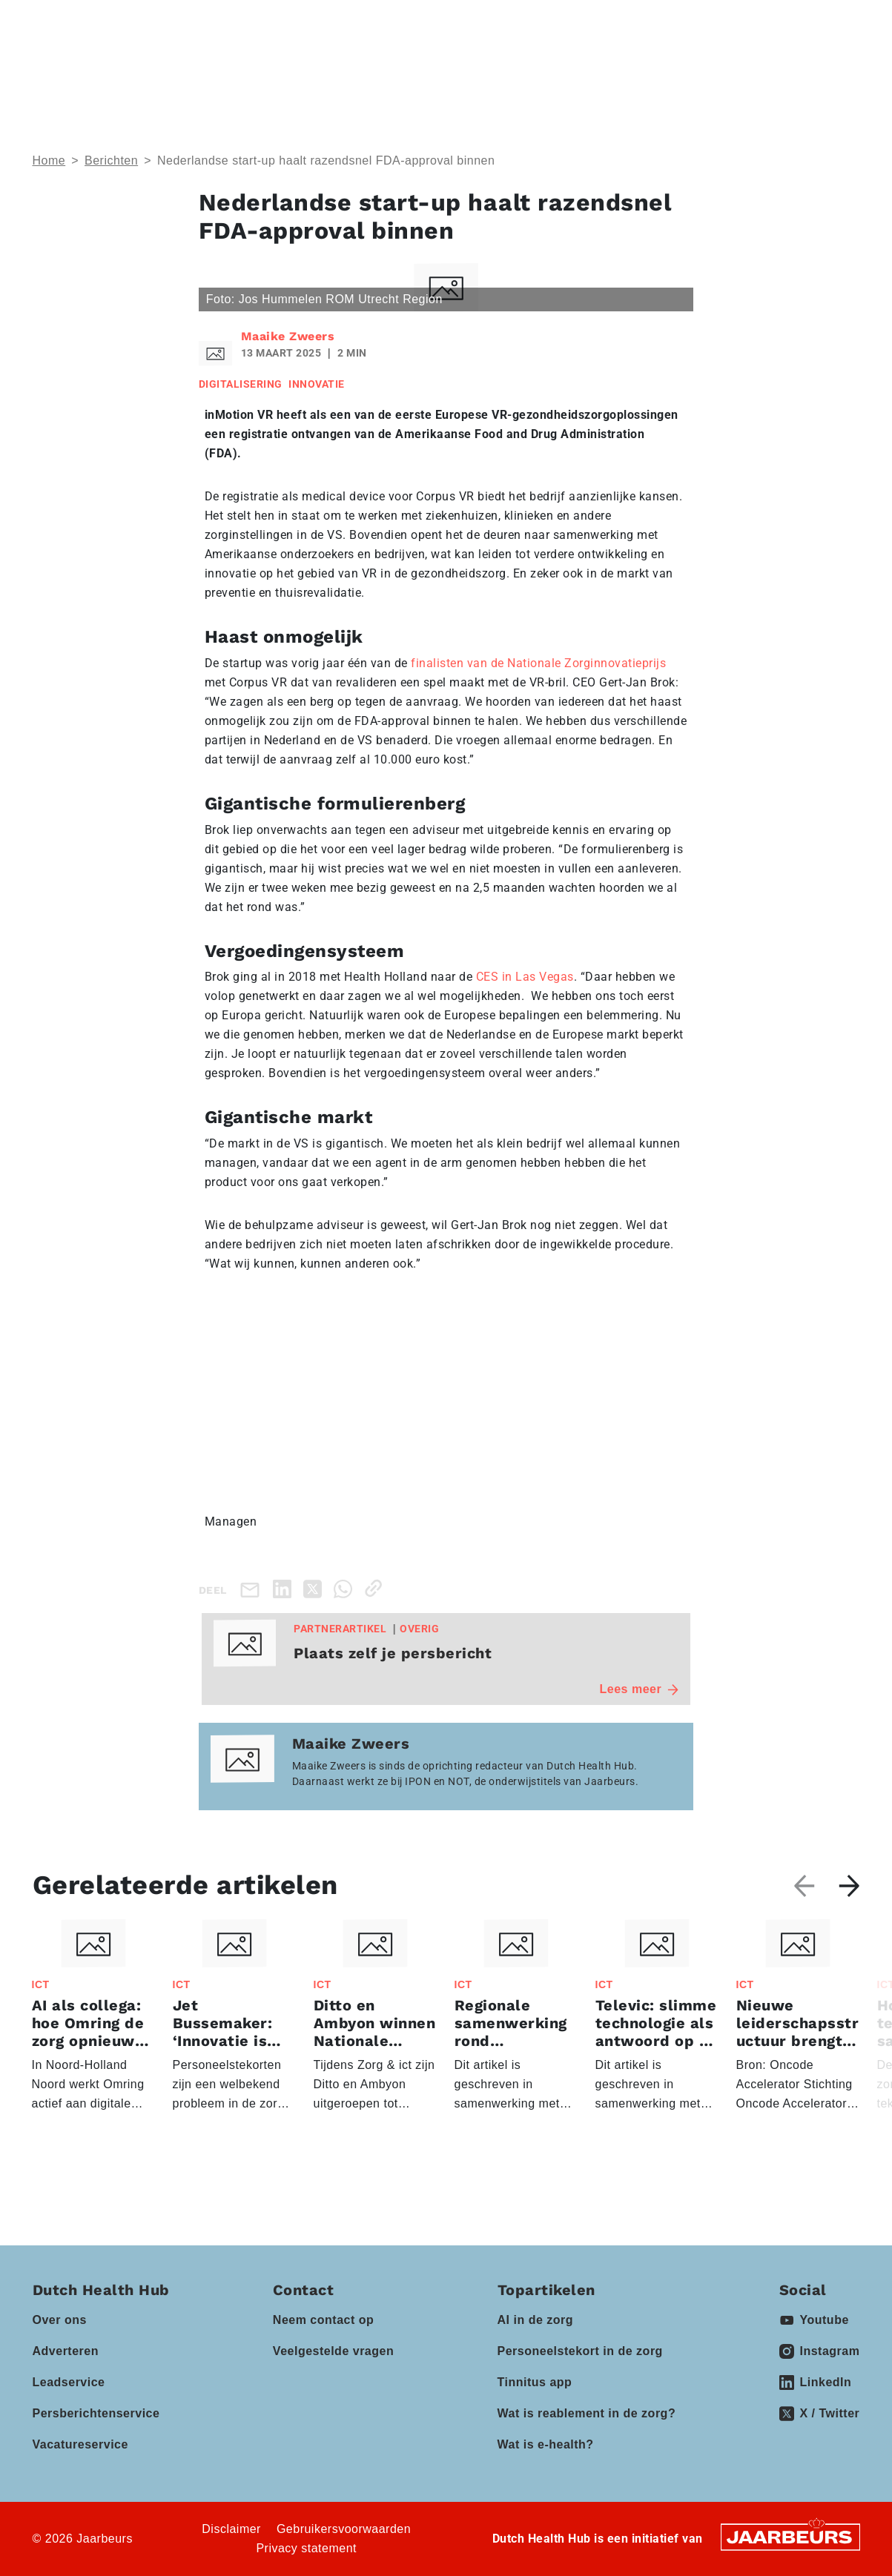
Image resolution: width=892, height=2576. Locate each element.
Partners (463, 67)
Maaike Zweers (288, 336)
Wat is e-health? (546, 2444)
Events (372, 67)
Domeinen (275, 67)
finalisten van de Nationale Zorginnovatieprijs (538, 663)
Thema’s (175, 67)
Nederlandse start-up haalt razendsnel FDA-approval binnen (326, 160)
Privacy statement (306, 2548)
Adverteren (66, 2351)
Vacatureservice (80, 2444)
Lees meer (639, 1689)
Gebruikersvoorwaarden (344, 2529)
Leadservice (69, 2382)
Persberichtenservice (96, 2413)
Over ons (60, 2320)
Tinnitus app (535, 2382)
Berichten (111, 160)
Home (49, 160)
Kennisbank (566, 67)
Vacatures (658, 67)
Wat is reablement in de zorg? (587, 2413)
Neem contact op (323, 2320)
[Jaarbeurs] (790, 2536)
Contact (657, 21)
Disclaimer (231, 2529)
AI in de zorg (536, 2320)
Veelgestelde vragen (333, 2351)
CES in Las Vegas (525, 977)
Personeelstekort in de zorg (580, 2351)
